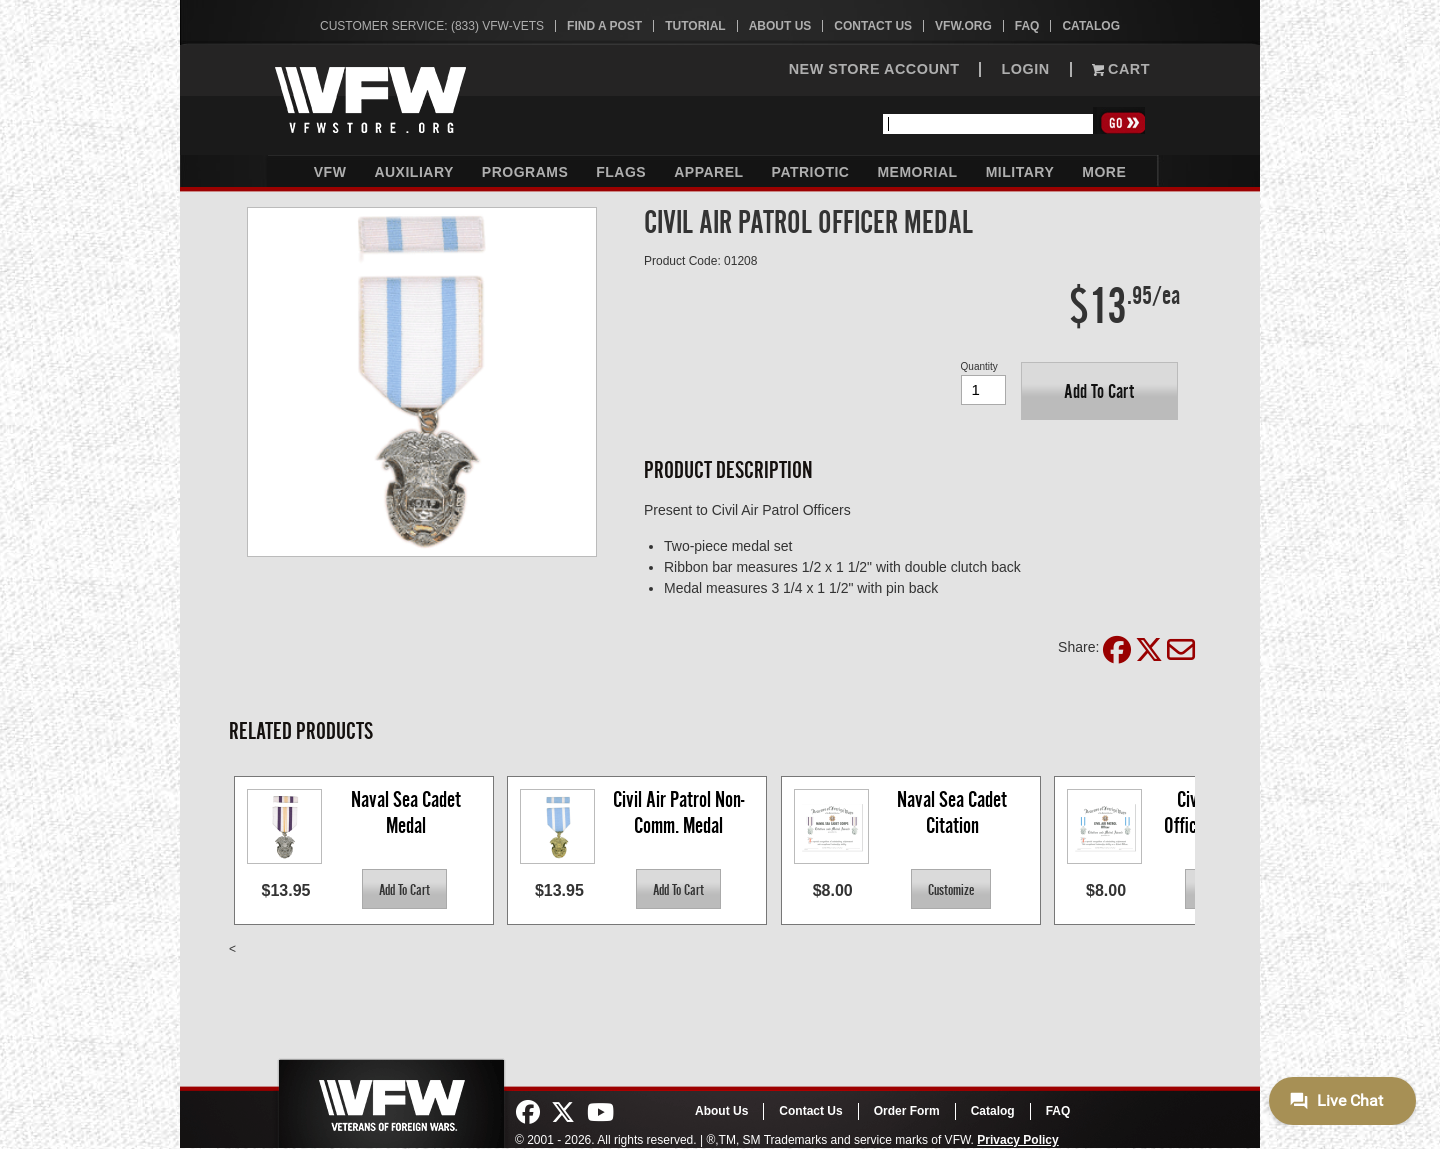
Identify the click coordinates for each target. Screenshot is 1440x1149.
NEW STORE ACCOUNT (874, 69)
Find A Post (604, 26)
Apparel (708, 172)
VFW (330, 172)
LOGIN (1025, 69)
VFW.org (963, 26)
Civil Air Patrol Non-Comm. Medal (678, 812)
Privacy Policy (1017, 1140)
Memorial (917, 172)
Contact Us (873, 26)
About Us (780, 26)
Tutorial (695, 26)
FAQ (1027, 26)
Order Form (907, 1111)
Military (1020, 172)
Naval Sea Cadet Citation (954, 812)
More (1104, 172)
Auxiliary (413, 172)
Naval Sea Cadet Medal (408, 812)
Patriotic (811, 172)
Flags (621, 172)
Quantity (979, 366)
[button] (1099, 391)
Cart (1121, 69)
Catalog (1091, 26)
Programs (525, 172)
